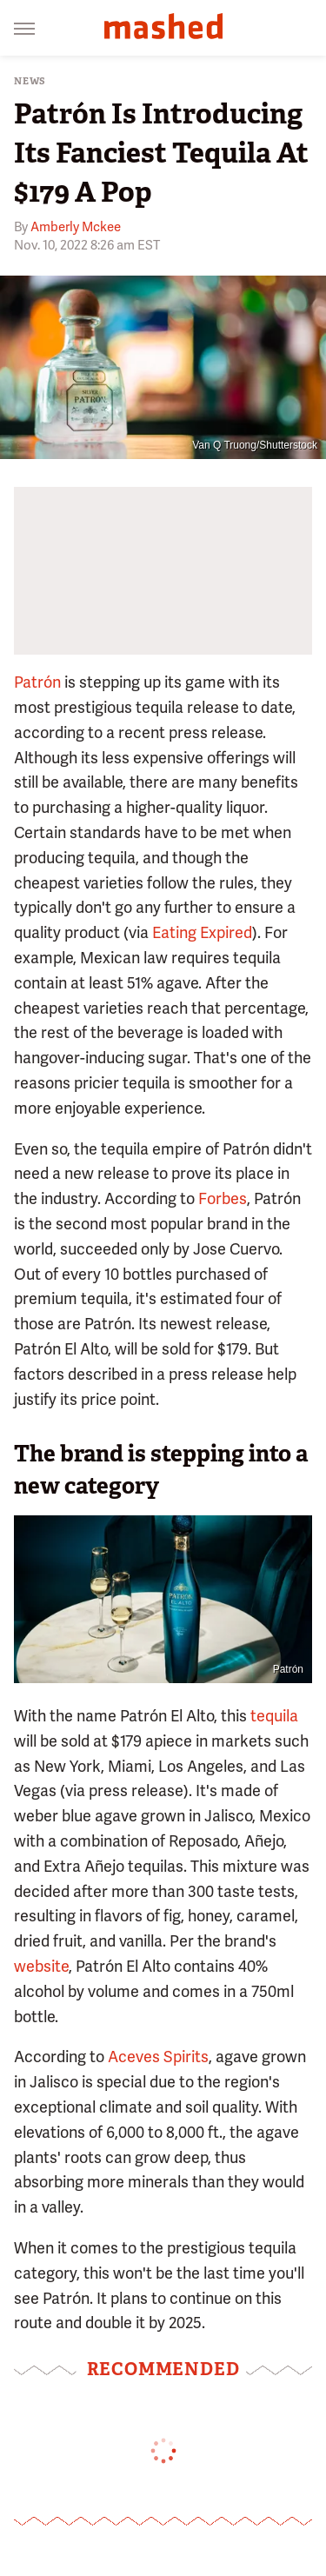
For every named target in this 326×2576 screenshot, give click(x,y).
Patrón (37, 682)
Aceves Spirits (158, 2057)
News (30, 81)
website (41, 1966)
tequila (274, 1716)
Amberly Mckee (75, 227)
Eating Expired (202, 932)
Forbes (222, 1198)
